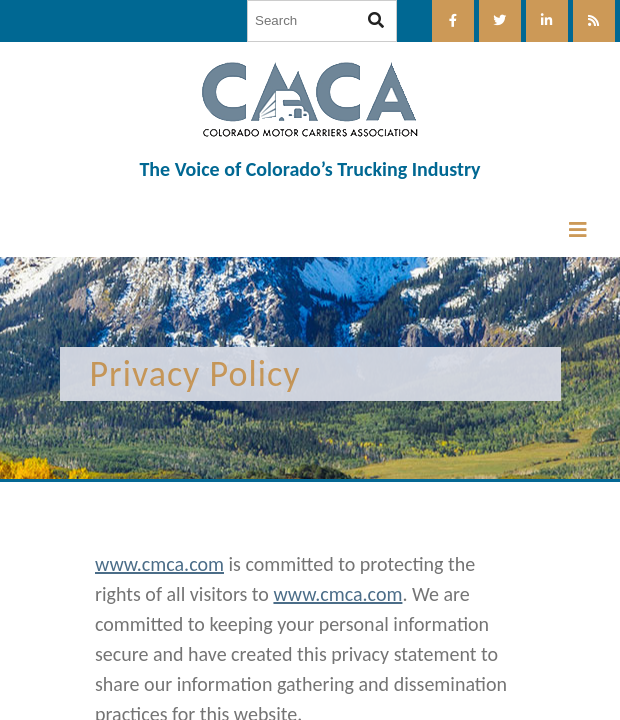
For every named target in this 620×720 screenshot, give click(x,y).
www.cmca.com (159, 564)
